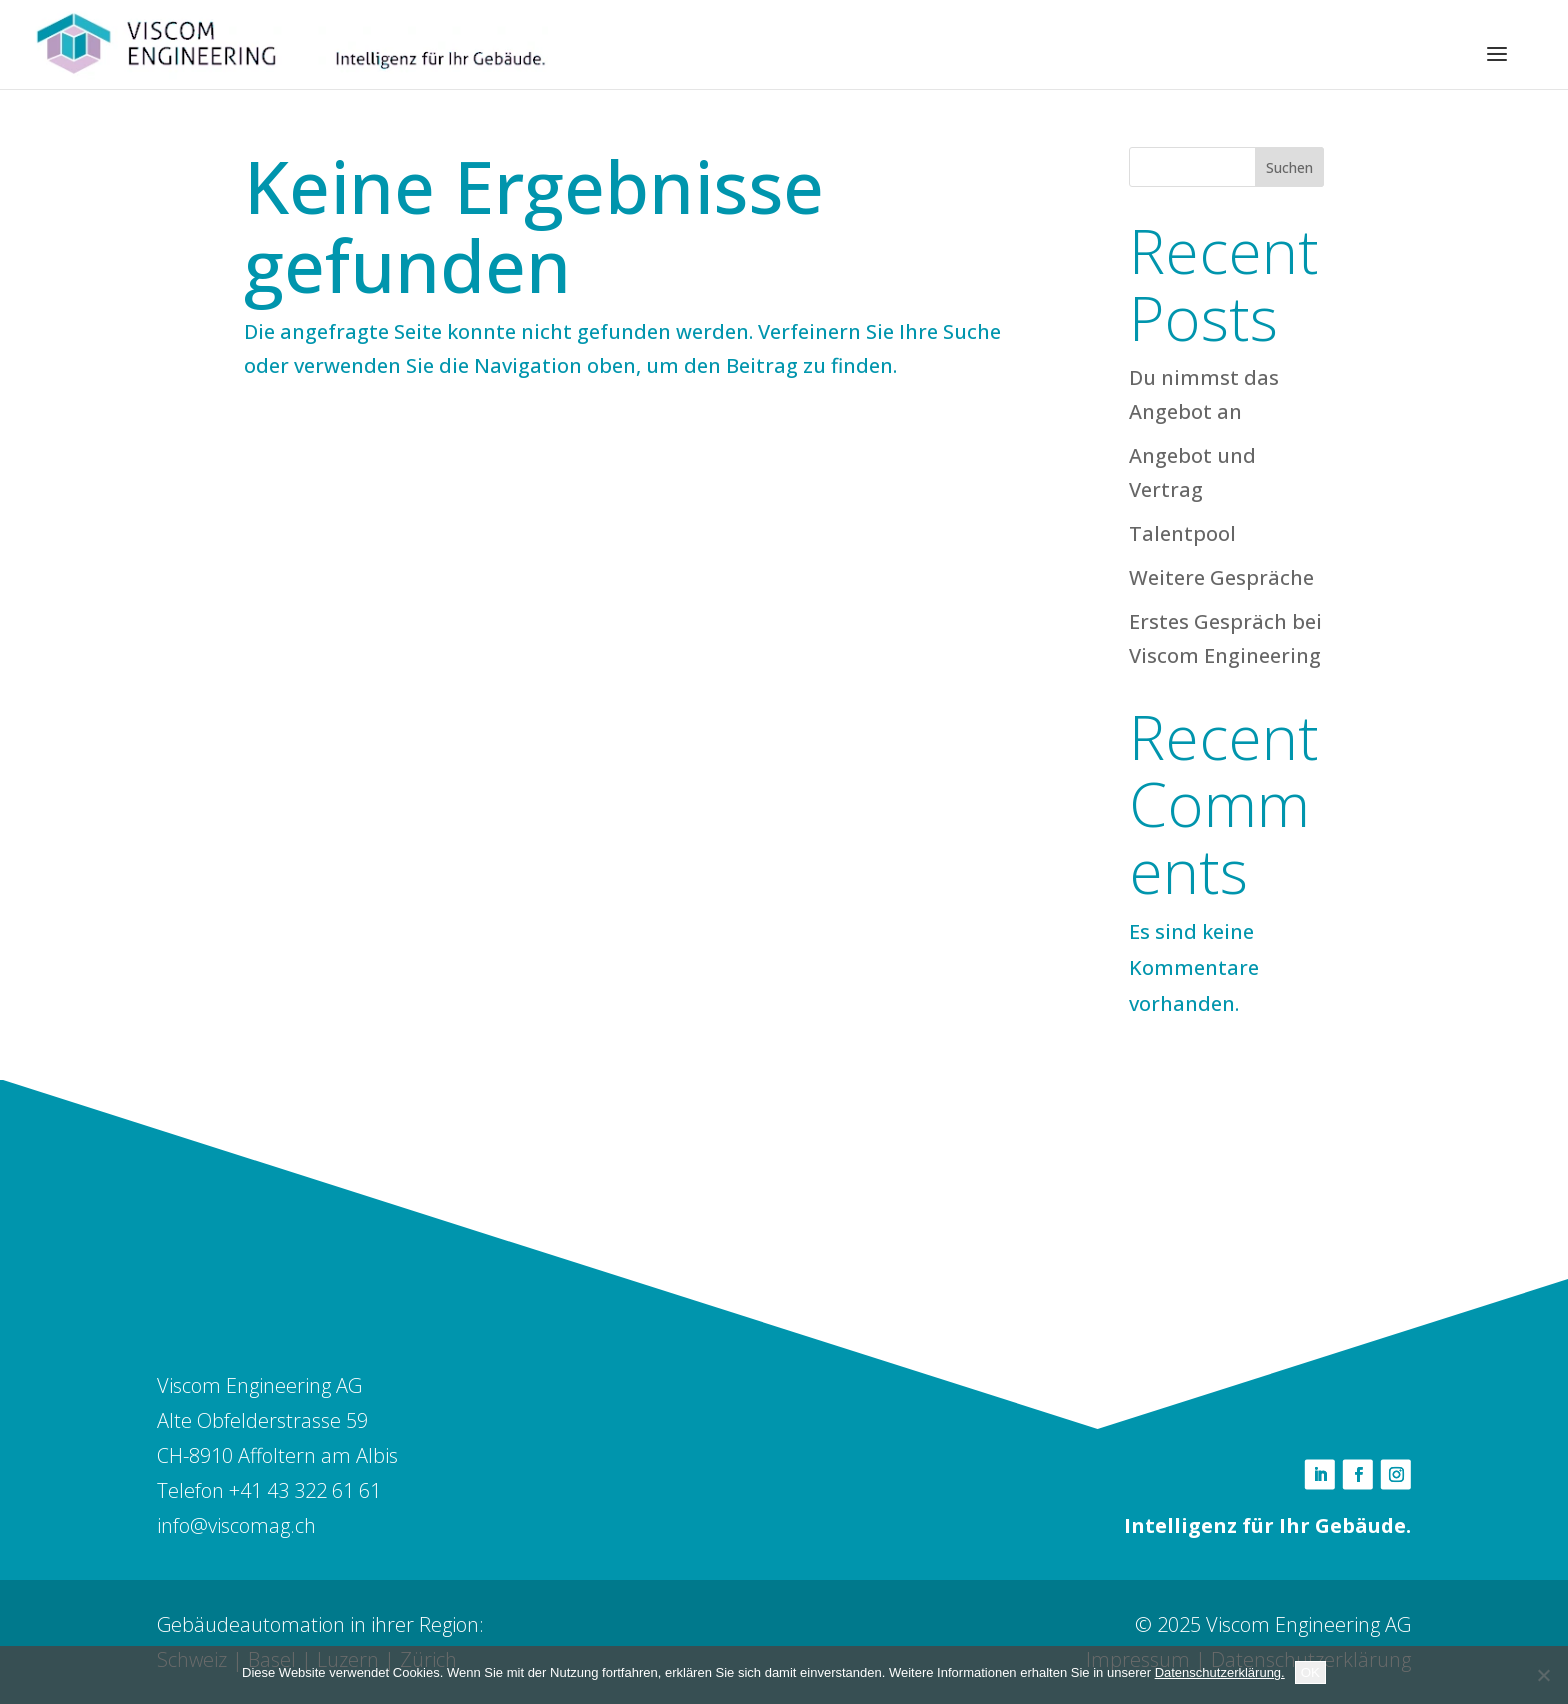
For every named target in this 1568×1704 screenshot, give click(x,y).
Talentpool (1182, 533)
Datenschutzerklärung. (1220, 1672)
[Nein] (1543, 1675)
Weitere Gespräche (1221, 577)
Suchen (1289, 167)
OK (1310, 1672)
